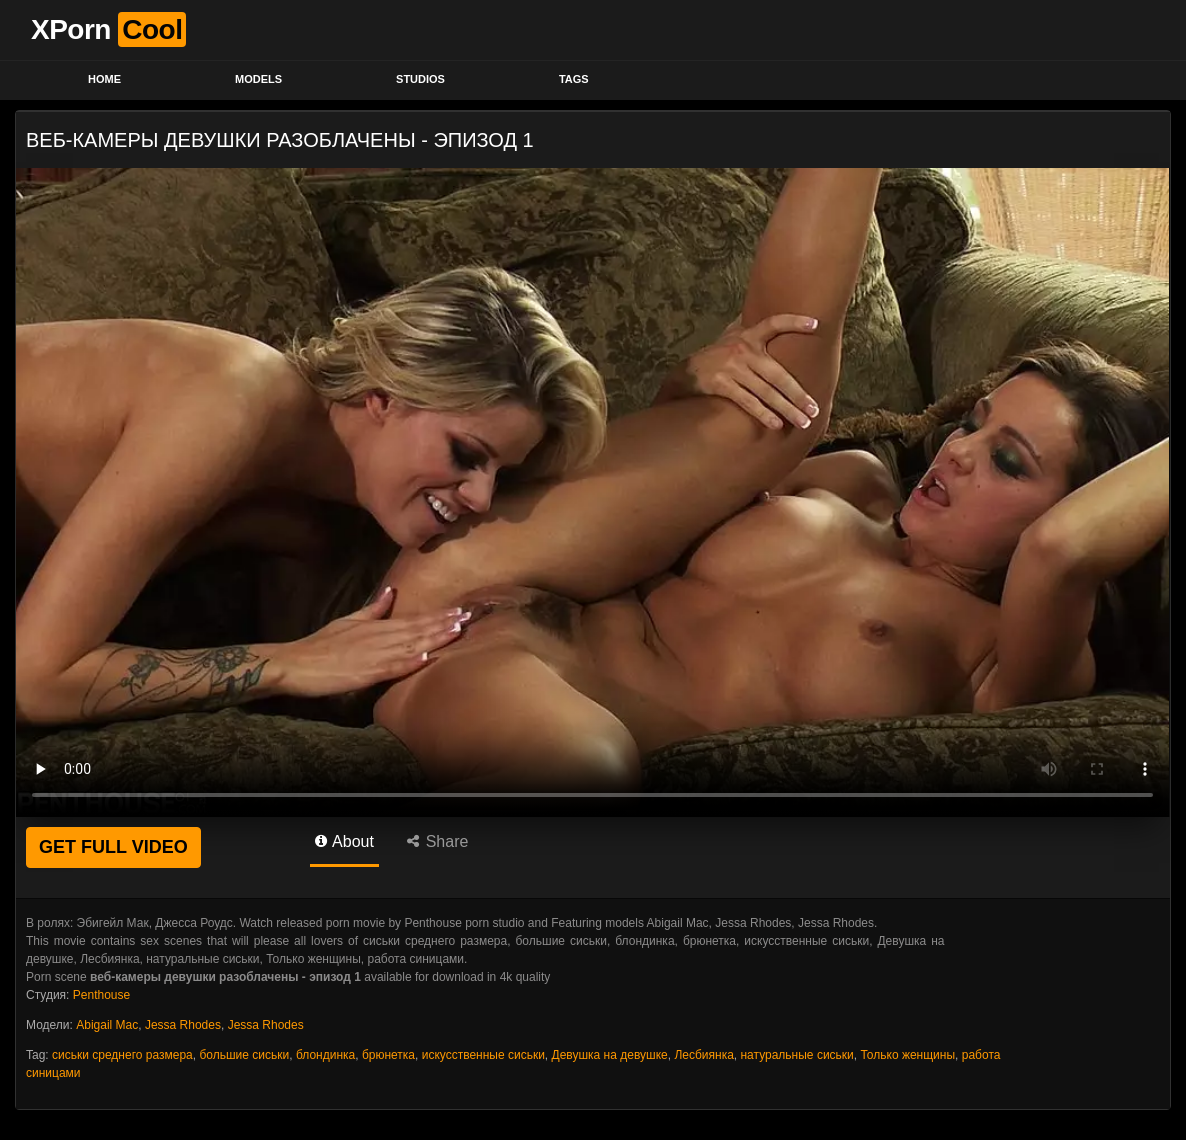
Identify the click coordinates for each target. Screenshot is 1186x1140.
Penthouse (101, 995)
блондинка (325, 1055)
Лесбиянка (703, 1055)
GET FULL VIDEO (113, 847)
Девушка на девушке (610, 1055)
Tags (574, 79)
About (344, 841)
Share (437, 841)
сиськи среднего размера (122, 1055)
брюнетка (388, 1055)
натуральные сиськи (796, 1055)
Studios (420, 79)
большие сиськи (244, 1055)
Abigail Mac (107, 1025)
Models (258, 79)
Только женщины (907, 1055)
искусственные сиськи (483, 1055)
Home (104, 79)
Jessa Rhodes (183, 1025)
